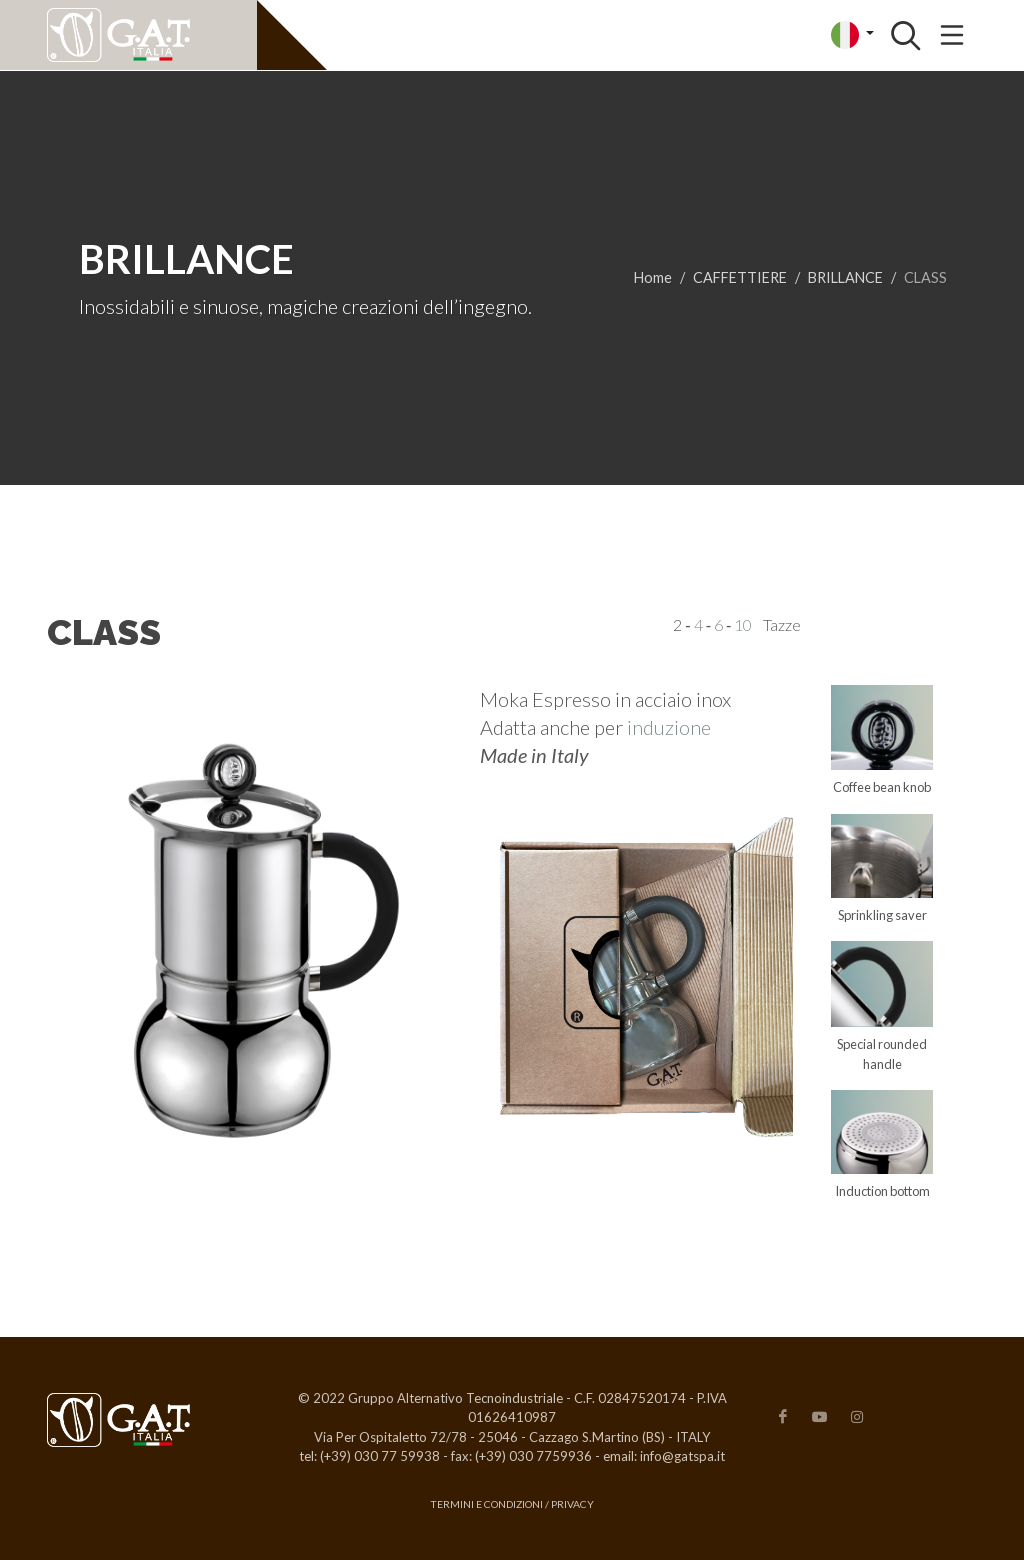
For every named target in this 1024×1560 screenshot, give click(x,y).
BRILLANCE (845, 277)
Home (653, 277)
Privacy (572, 1504)
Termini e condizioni (486, 1504)
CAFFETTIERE (740, 277)
